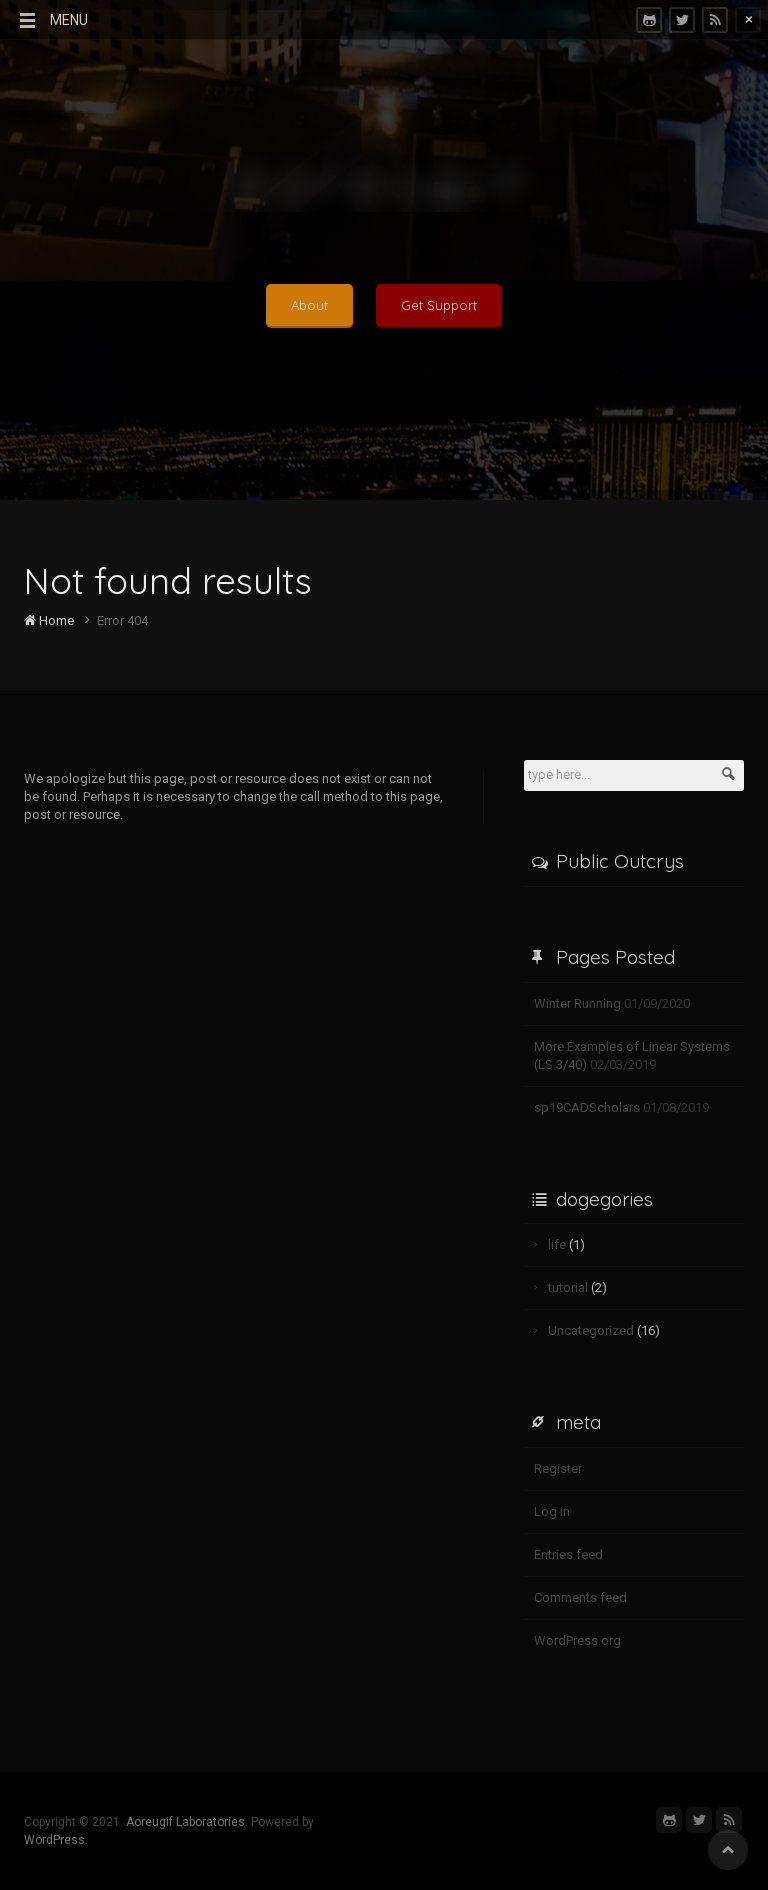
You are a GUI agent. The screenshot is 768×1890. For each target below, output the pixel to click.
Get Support (439, 305)
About (309, 305)
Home (49, 620)
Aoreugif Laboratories (185, 1822)
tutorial (568, 1287)
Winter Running (577, 1003)
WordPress (54, 1840)
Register (558, 1468)
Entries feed (568, 1554)
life (557, 1244)
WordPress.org (577, 1640)
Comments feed (580, 1597)
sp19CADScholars (587, 1107)
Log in (552, 1511)
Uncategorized (591, 1330)
